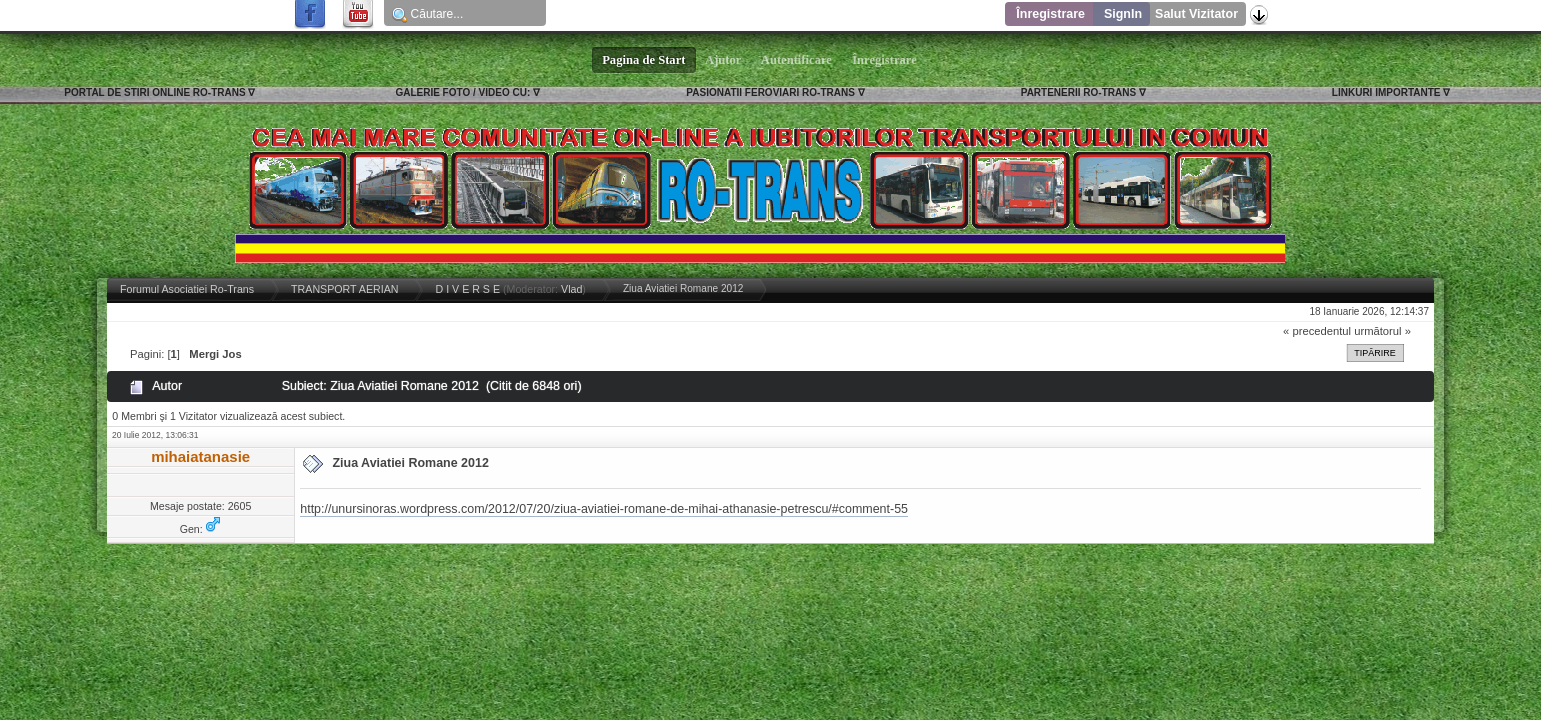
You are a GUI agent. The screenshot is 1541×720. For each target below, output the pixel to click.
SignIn (1123, 14)
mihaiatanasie (200, 456)
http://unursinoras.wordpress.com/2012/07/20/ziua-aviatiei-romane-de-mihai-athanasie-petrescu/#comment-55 (604, 509)
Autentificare (796, 60)
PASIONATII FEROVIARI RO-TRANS (770, 92)
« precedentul (1317, 331)
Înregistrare (1050, 14)
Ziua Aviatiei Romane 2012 (410, 463)
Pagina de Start (644, 60)
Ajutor (724, 60)
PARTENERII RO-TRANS (1078, 92)
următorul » (1382, 331)
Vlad (571, 289)
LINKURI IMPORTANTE (1386, 92)
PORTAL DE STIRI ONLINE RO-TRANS (154, 92)
